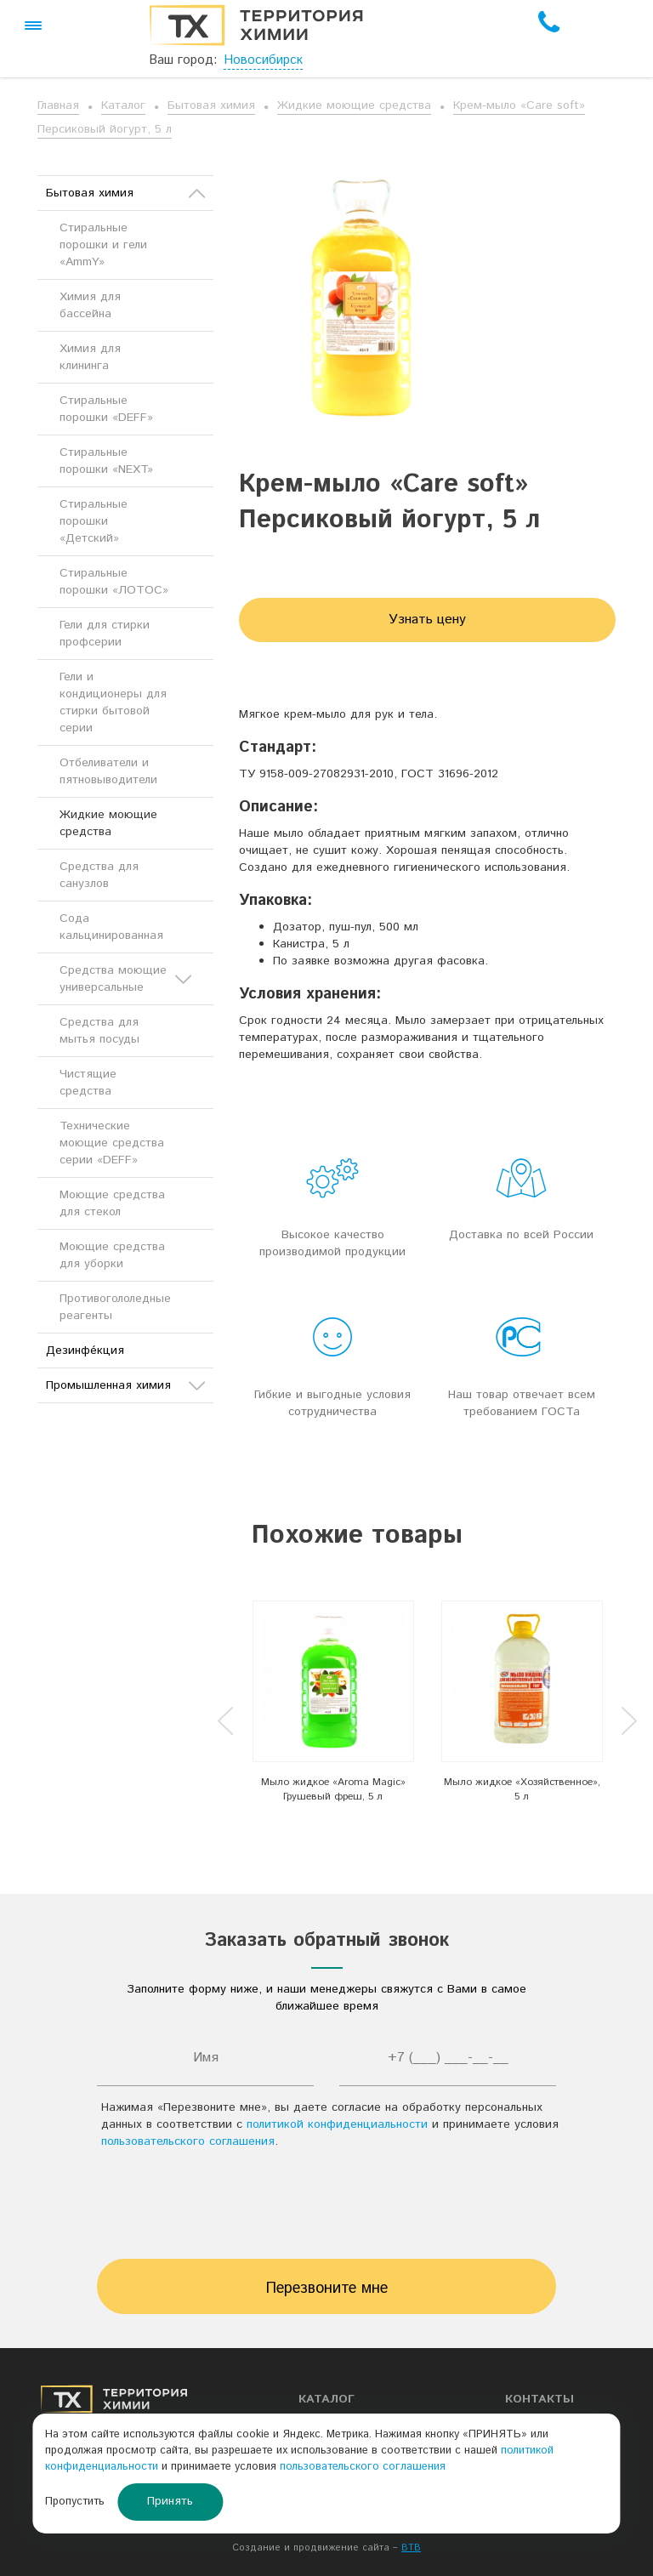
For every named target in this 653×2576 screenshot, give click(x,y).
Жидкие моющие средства (354, 105)
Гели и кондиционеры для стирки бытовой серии (113, 702)
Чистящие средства (88, 1083)
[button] (33, 25)
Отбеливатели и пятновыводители (108, 771)
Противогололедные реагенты (115, 1307)
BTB (411, 2548)
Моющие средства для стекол (112, 1203)
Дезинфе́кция (85, 1350)
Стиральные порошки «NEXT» (106, 461)
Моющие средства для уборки (112, 1255)
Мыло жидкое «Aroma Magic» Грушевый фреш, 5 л (333, 1789)
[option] (333, 1707)
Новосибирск (263, 60)
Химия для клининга (90, 357)
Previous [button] (225, 1721)
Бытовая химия (211, 105)
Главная (58, 105)
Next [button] (629, 1721)
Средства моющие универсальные (125, 979)
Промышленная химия (125, 1385)
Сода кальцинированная (111, 927)
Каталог (123, 105)
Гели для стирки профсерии (105, 634)
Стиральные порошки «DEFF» (106, 409)
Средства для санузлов (99, 875)
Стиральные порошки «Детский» (94, 521)
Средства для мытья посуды (99, 1031)
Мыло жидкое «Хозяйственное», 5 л (522, 1789)
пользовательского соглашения (188, 2141)
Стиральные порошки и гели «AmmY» (103, 244)
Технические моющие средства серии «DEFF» (112, 1143)
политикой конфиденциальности (337, 2124)
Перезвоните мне (327, 2288)
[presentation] (326, 2208)
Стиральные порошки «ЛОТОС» (114, 582)
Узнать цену (427, 619)
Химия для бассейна (90, 305)
